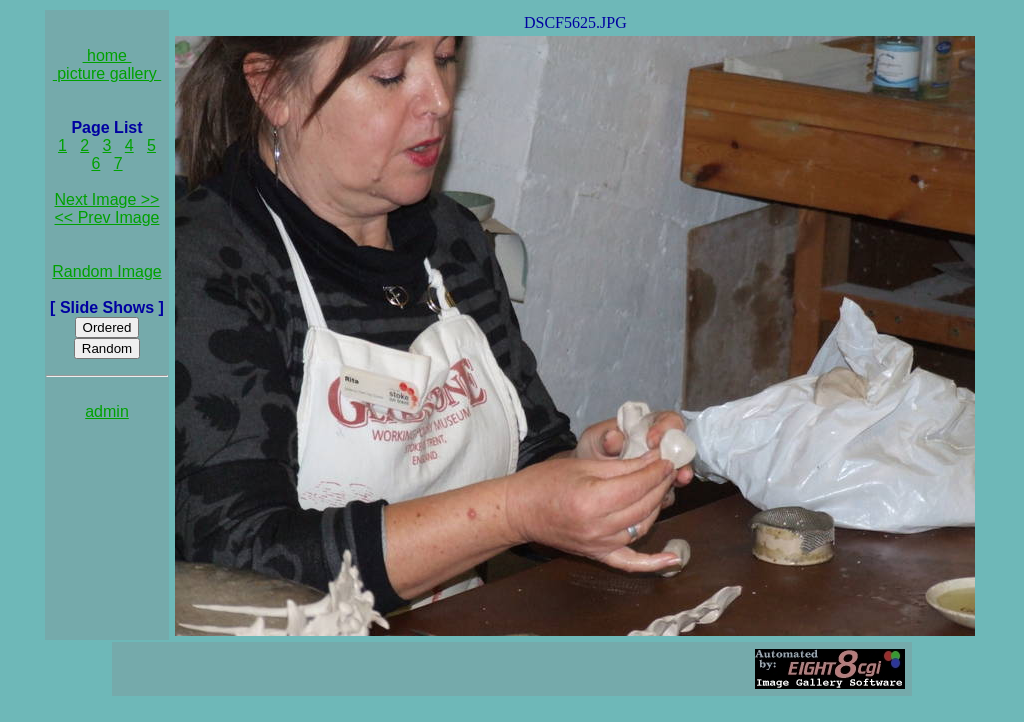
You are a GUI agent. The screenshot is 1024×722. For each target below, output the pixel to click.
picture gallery (107, 73)
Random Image (106, 271)
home (107, 55)
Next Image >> (107, 199)
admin (107, 411)
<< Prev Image (107, 217)
